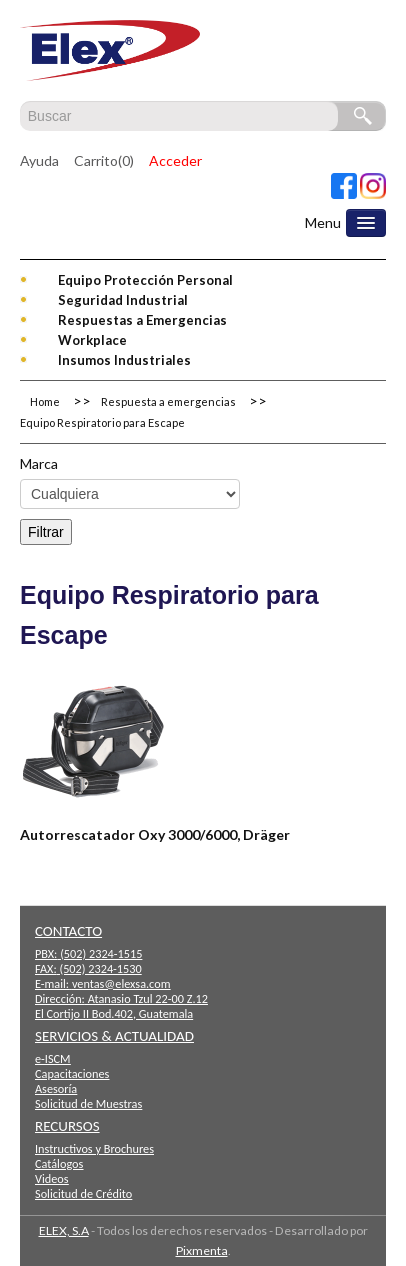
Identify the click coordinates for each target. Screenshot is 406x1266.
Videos (52, 1178)
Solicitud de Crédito (83, 1193)
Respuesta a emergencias (168, 401)
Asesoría (56, 1088)
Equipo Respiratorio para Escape (102, 422)
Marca (39, 463)
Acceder (175, 160)
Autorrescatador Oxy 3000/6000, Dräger (155, 834)
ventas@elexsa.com (121, 983)
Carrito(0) (104, 160)
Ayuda (39, 160)
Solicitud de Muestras (88, 1103)
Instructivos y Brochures (94, 1148)
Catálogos (59, 1163)
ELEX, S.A (64, 1230)
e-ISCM (53, 1058)
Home (45, 401)
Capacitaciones (72, 1073)
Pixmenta (202, 1250)
